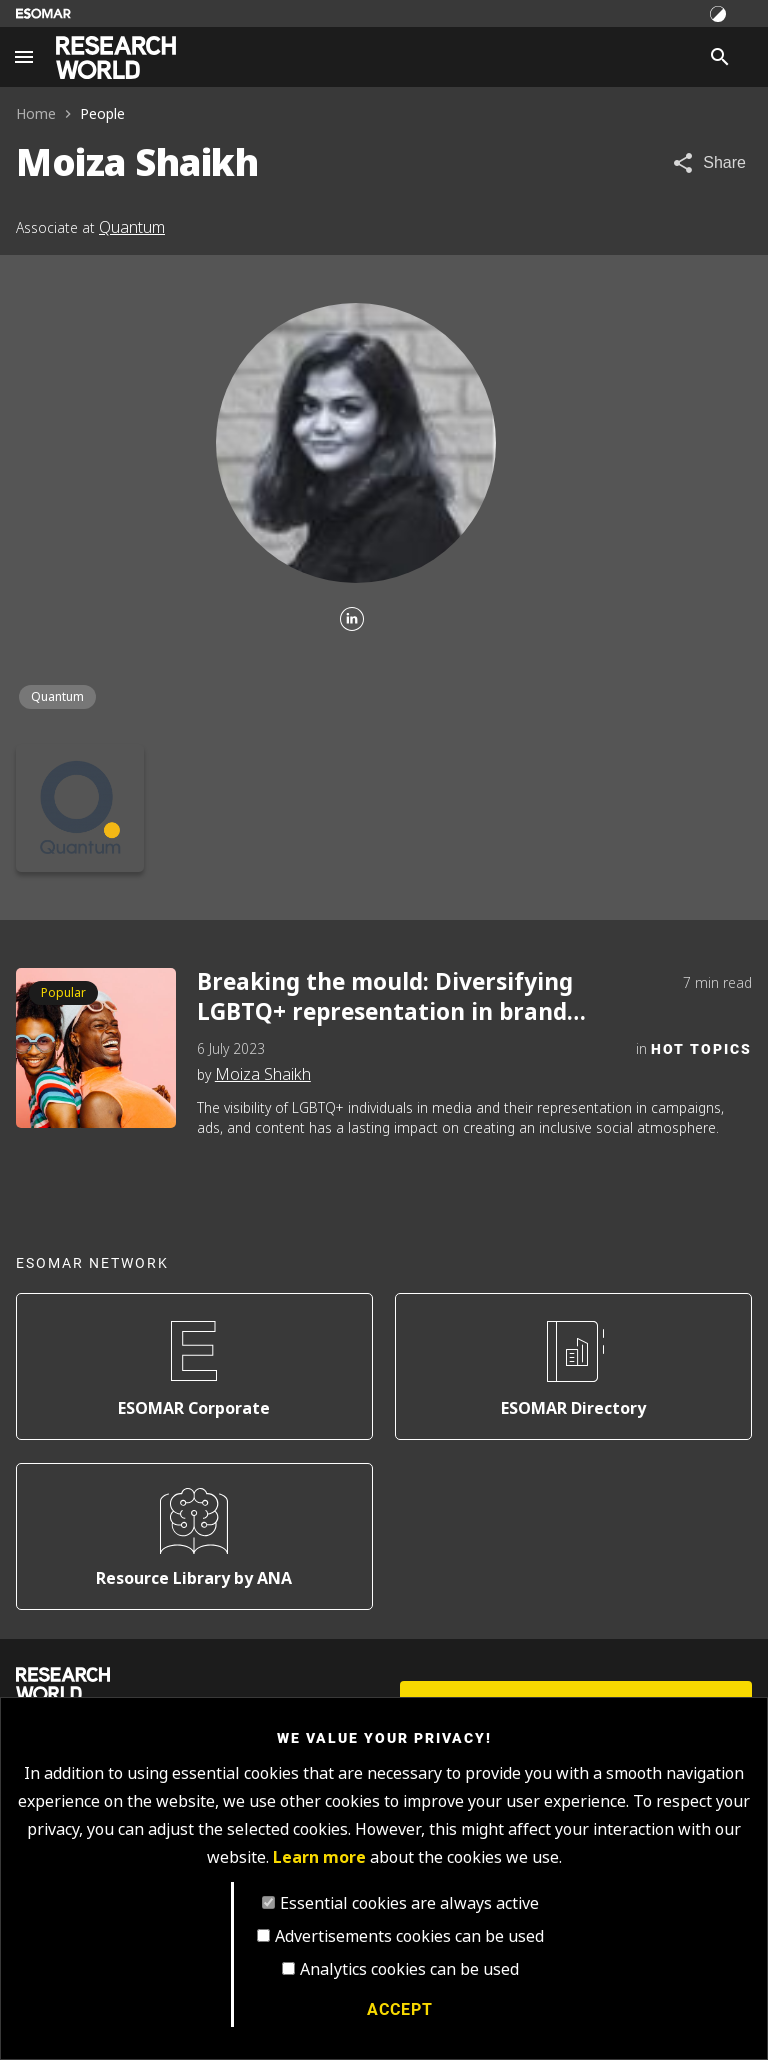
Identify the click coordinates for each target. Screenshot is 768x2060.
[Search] (720, 57)
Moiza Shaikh (263, 1074)
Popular (63, 993)
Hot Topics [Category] (701, 1048)
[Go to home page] (116, 57)
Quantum (132, 227)
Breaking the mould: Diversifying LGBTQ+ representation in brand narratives (385, 997)
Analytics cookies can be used (409, 1969)
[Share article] (708, 163)
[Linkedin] (352, 620)
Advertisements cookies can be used (409, 1936)
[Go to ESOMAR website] (43, 13)
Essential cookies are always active (409, 1903)
